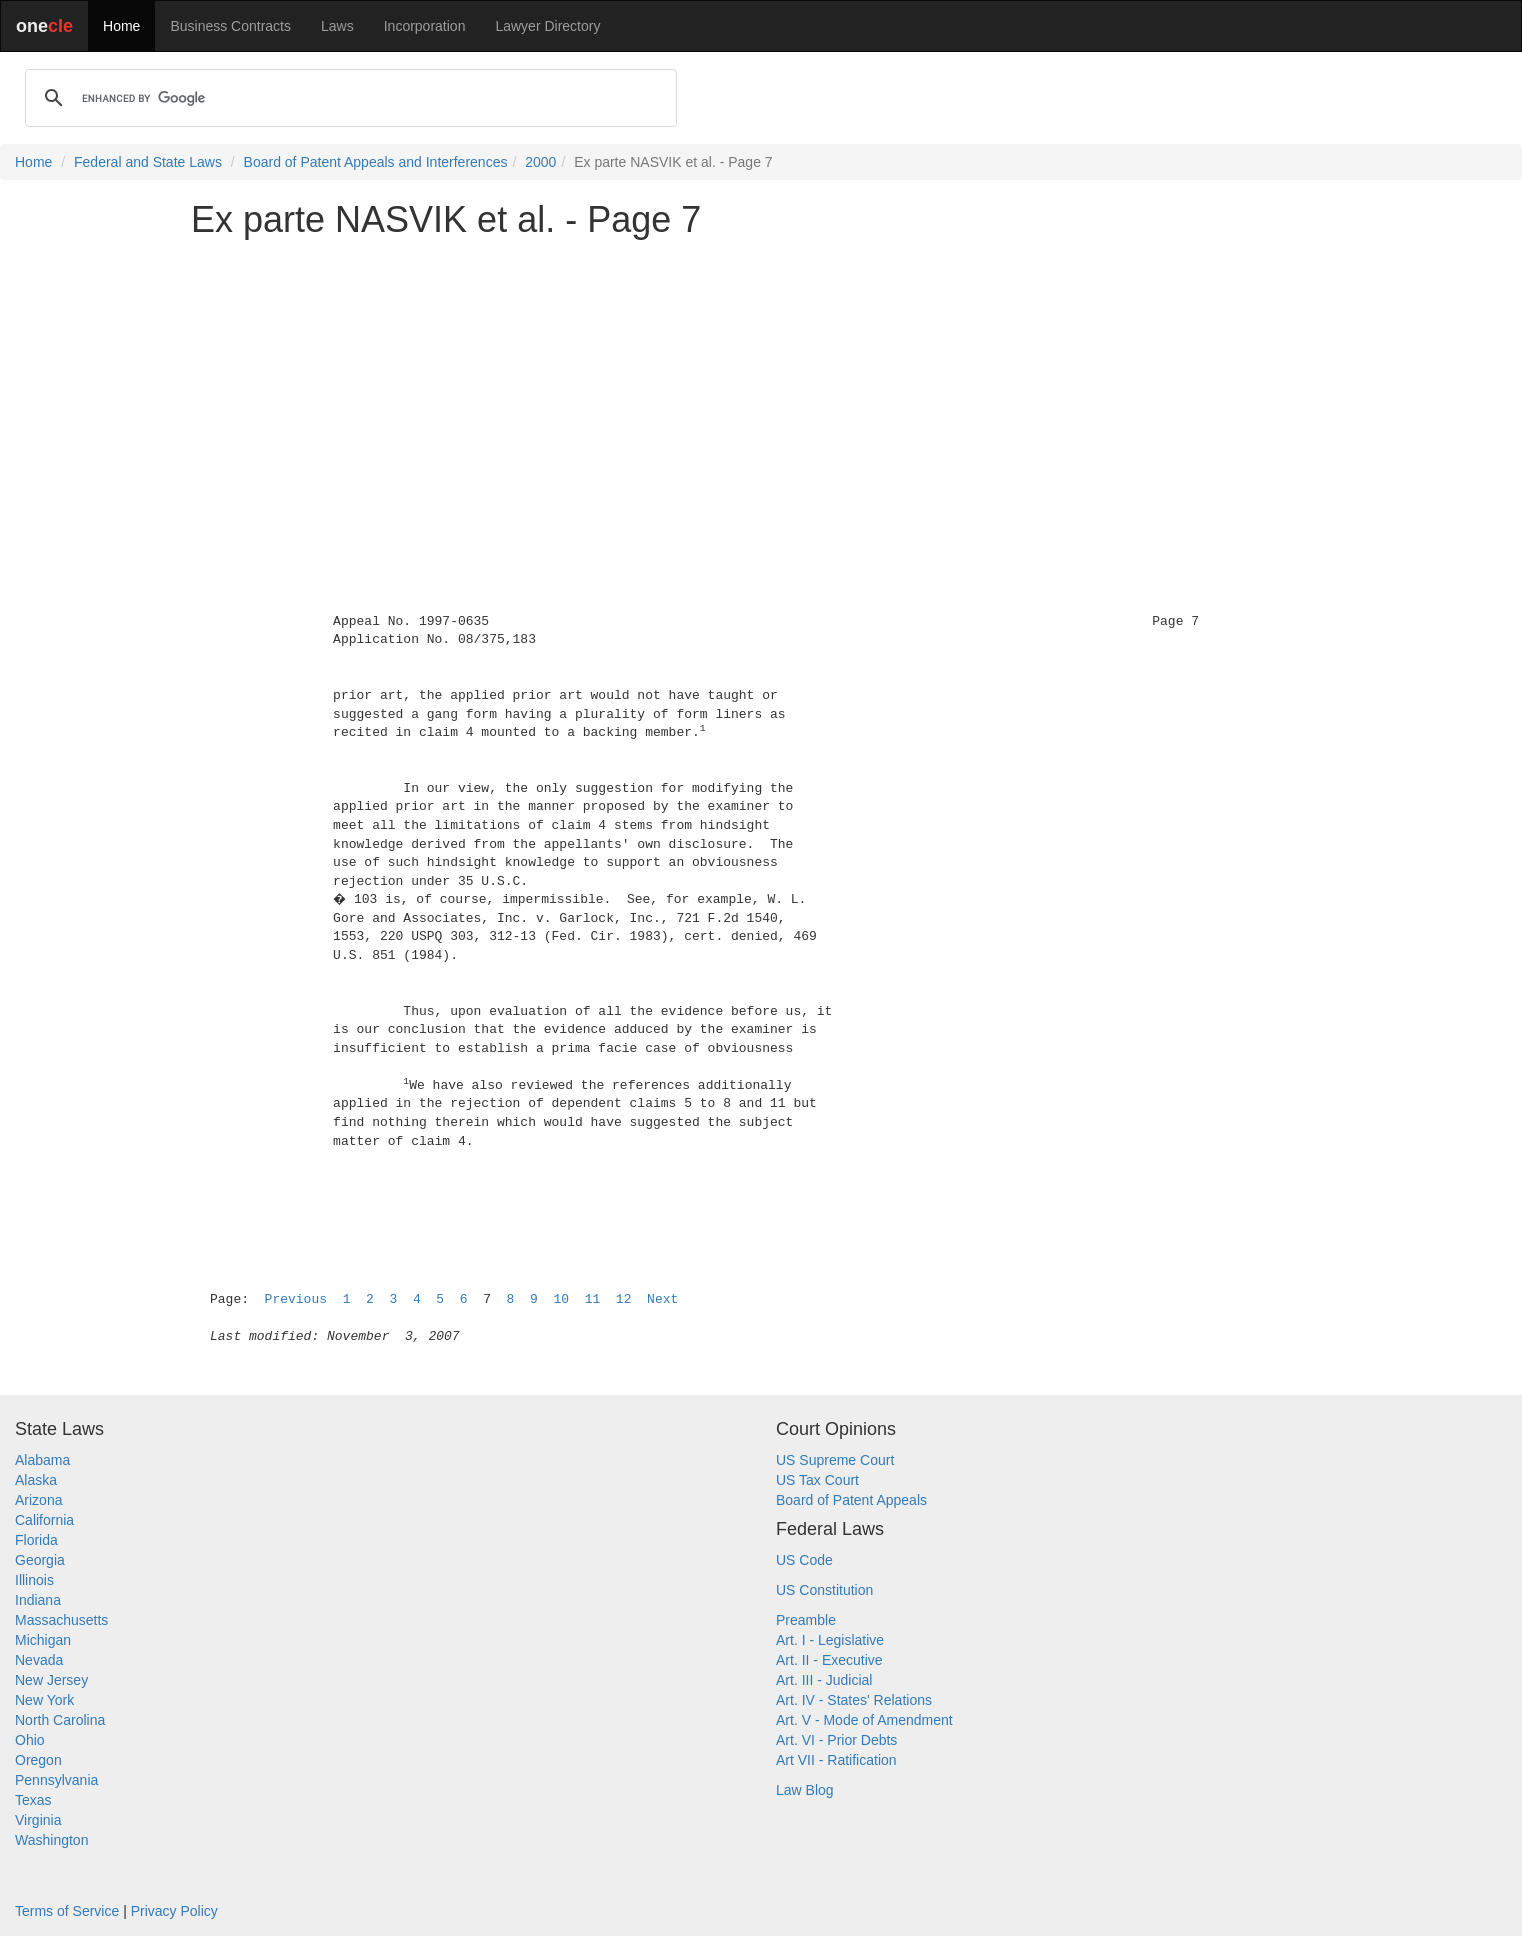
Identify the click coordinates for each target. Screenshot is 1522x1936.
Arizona (38, 1500)
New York (44, 1700)
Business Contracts (230, 26)
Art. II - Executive (829, 1660)
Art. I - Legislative (830, 1640)
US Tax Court (817, 1480)
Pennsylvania (56, 1780)
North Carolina (60, 1720)
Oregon (38, 1760)
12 (624, 1299)
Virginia (38, 1820)
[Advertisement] (761, 394)
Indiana (38, 1600)
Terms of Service (67, 1911)
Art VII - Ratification (836, 1760)
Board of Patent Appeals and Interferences (376, 162)
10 (561, 1299)
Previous (296, 1299)
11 (593, 1299)
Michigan (43, 1640)
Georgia (40, 1560)
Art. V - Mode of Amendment (864, 1720)
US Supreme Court (835, 1460)
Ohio (30, 1740)
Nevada (39, 1660)
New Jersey (51, 1680)
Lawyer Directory (547, 26)
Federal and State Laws (148, 162)
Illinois (34, 1580)
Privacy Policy (174, 1911)
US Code (804, 1560)
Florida (36, 1540)
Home (121, 26)
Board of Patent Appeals (851, 1500)
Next (662, 1299)
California (44, 1520)
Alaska (36, 1480)
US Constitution (824, 1590)
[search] (348, 98)
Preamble (806, 1620)
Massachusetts (61, 1620)
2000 (540, 162)
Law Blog (805, 1790)
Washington (51, 1840)
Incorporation (425, 26)
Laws (337, 26)
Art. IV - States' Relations (854, 1700)
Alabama (42, 1460)
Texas (33, 1800)
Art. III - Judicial (824, 1680)
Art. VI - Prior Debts (836, 1740)
